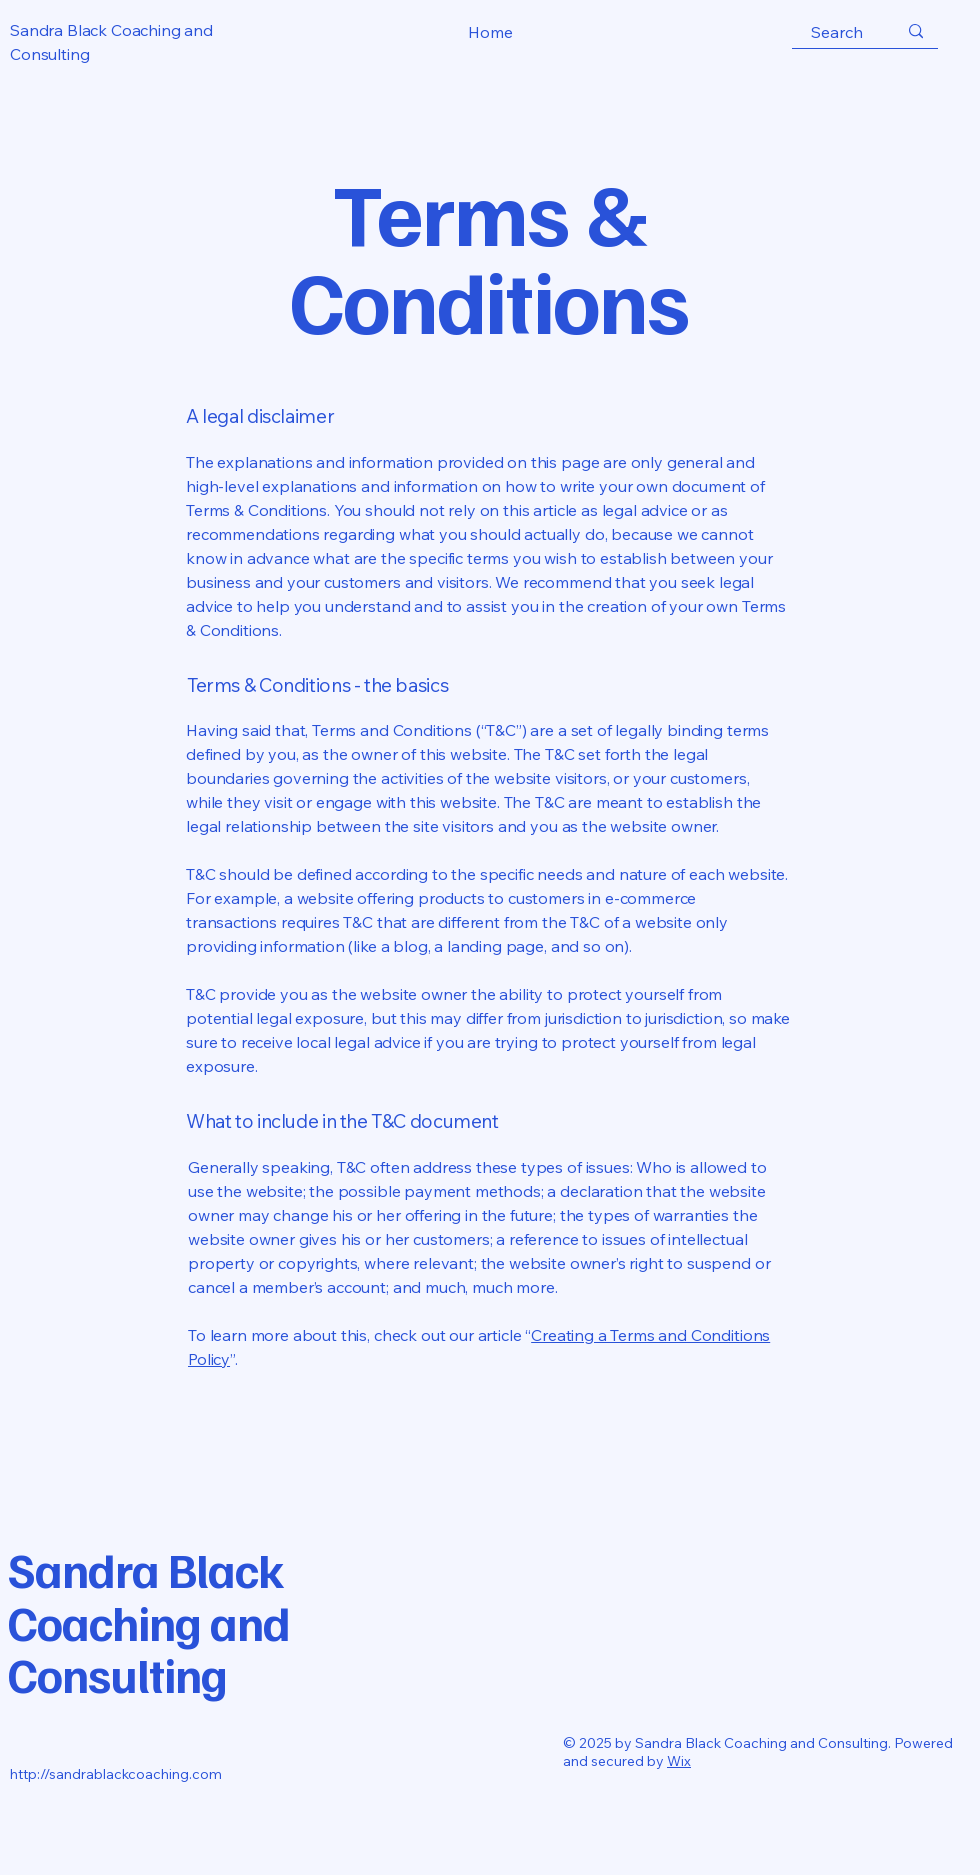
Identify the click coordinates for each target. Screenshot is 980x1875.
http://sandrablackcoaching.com (116, 1774)
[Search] (837, 32)
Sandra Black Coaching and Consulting (149, 1622)
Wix (679, 1761)
